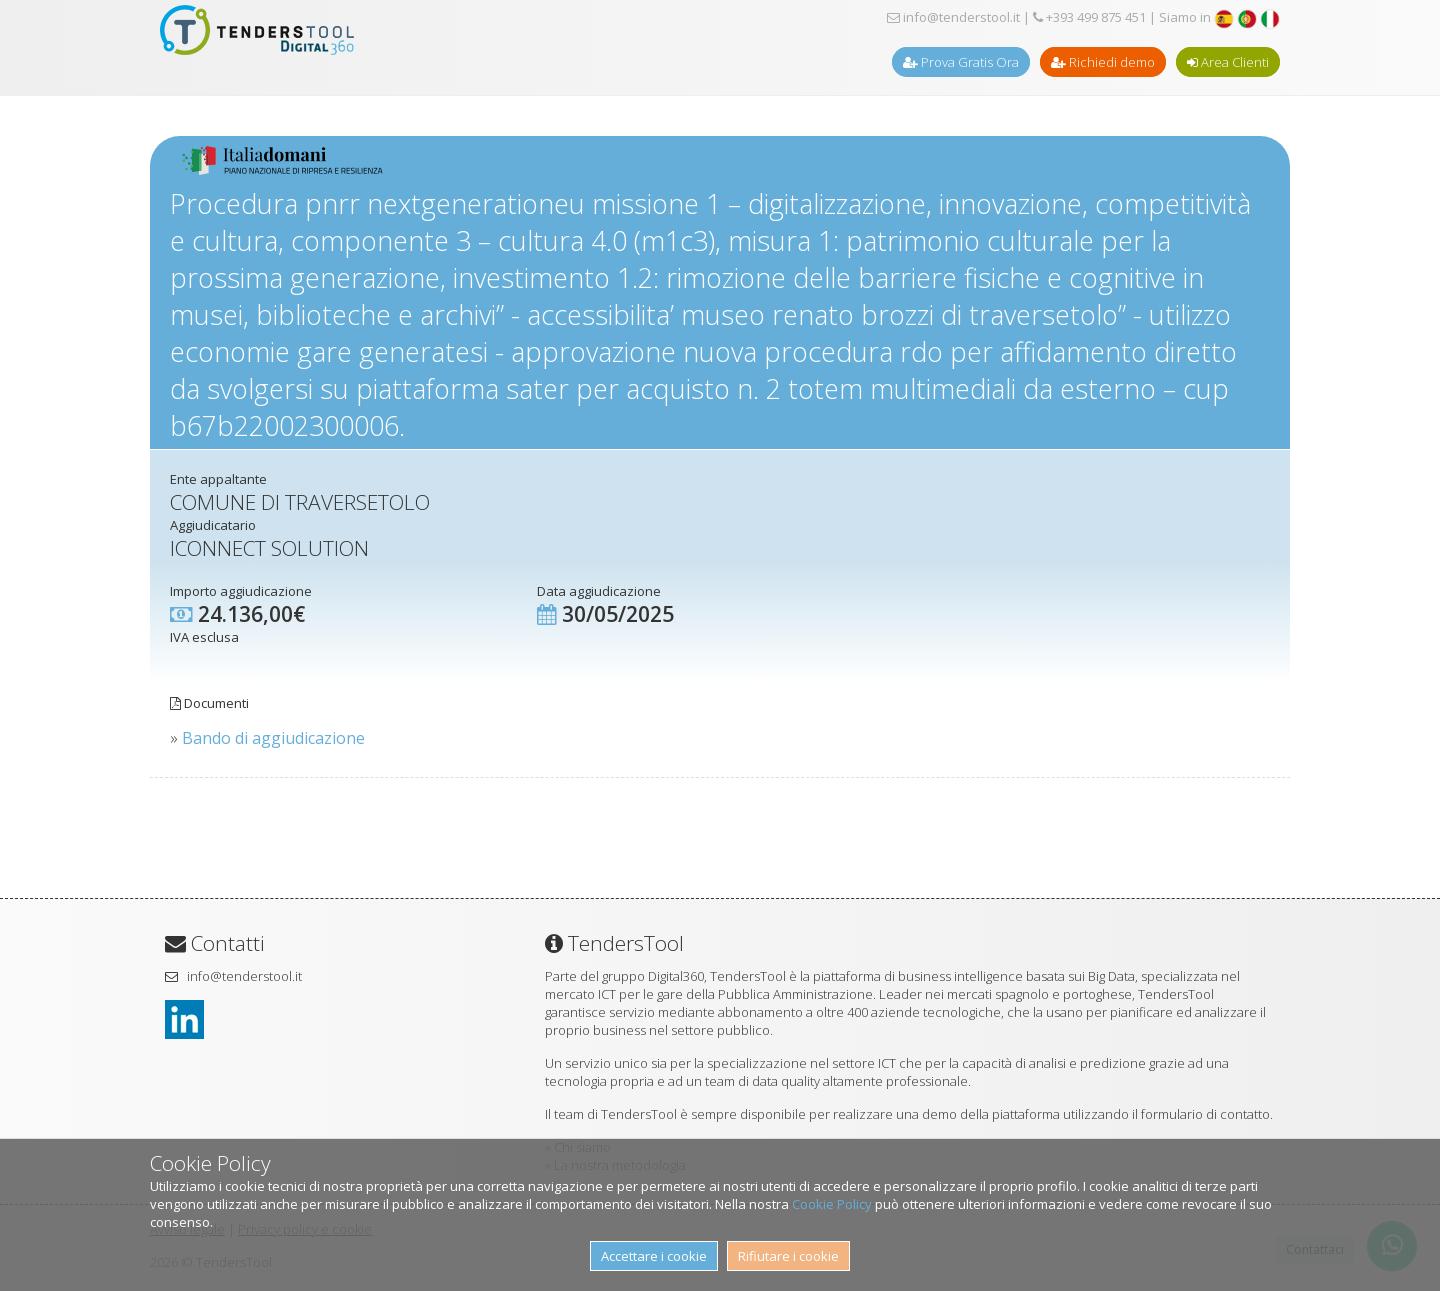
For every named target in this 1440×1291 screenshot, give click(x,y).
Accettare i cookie (654, 1256)
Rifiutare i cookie (788, 1256)
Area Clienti (1228, 62)
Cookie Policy (832, 1204)
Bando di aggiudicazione (273, 738)
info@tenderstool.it (953, 17)
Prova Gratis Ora (961, 62)
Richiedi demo (1103, 62)
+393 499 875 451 (1089, 17)
